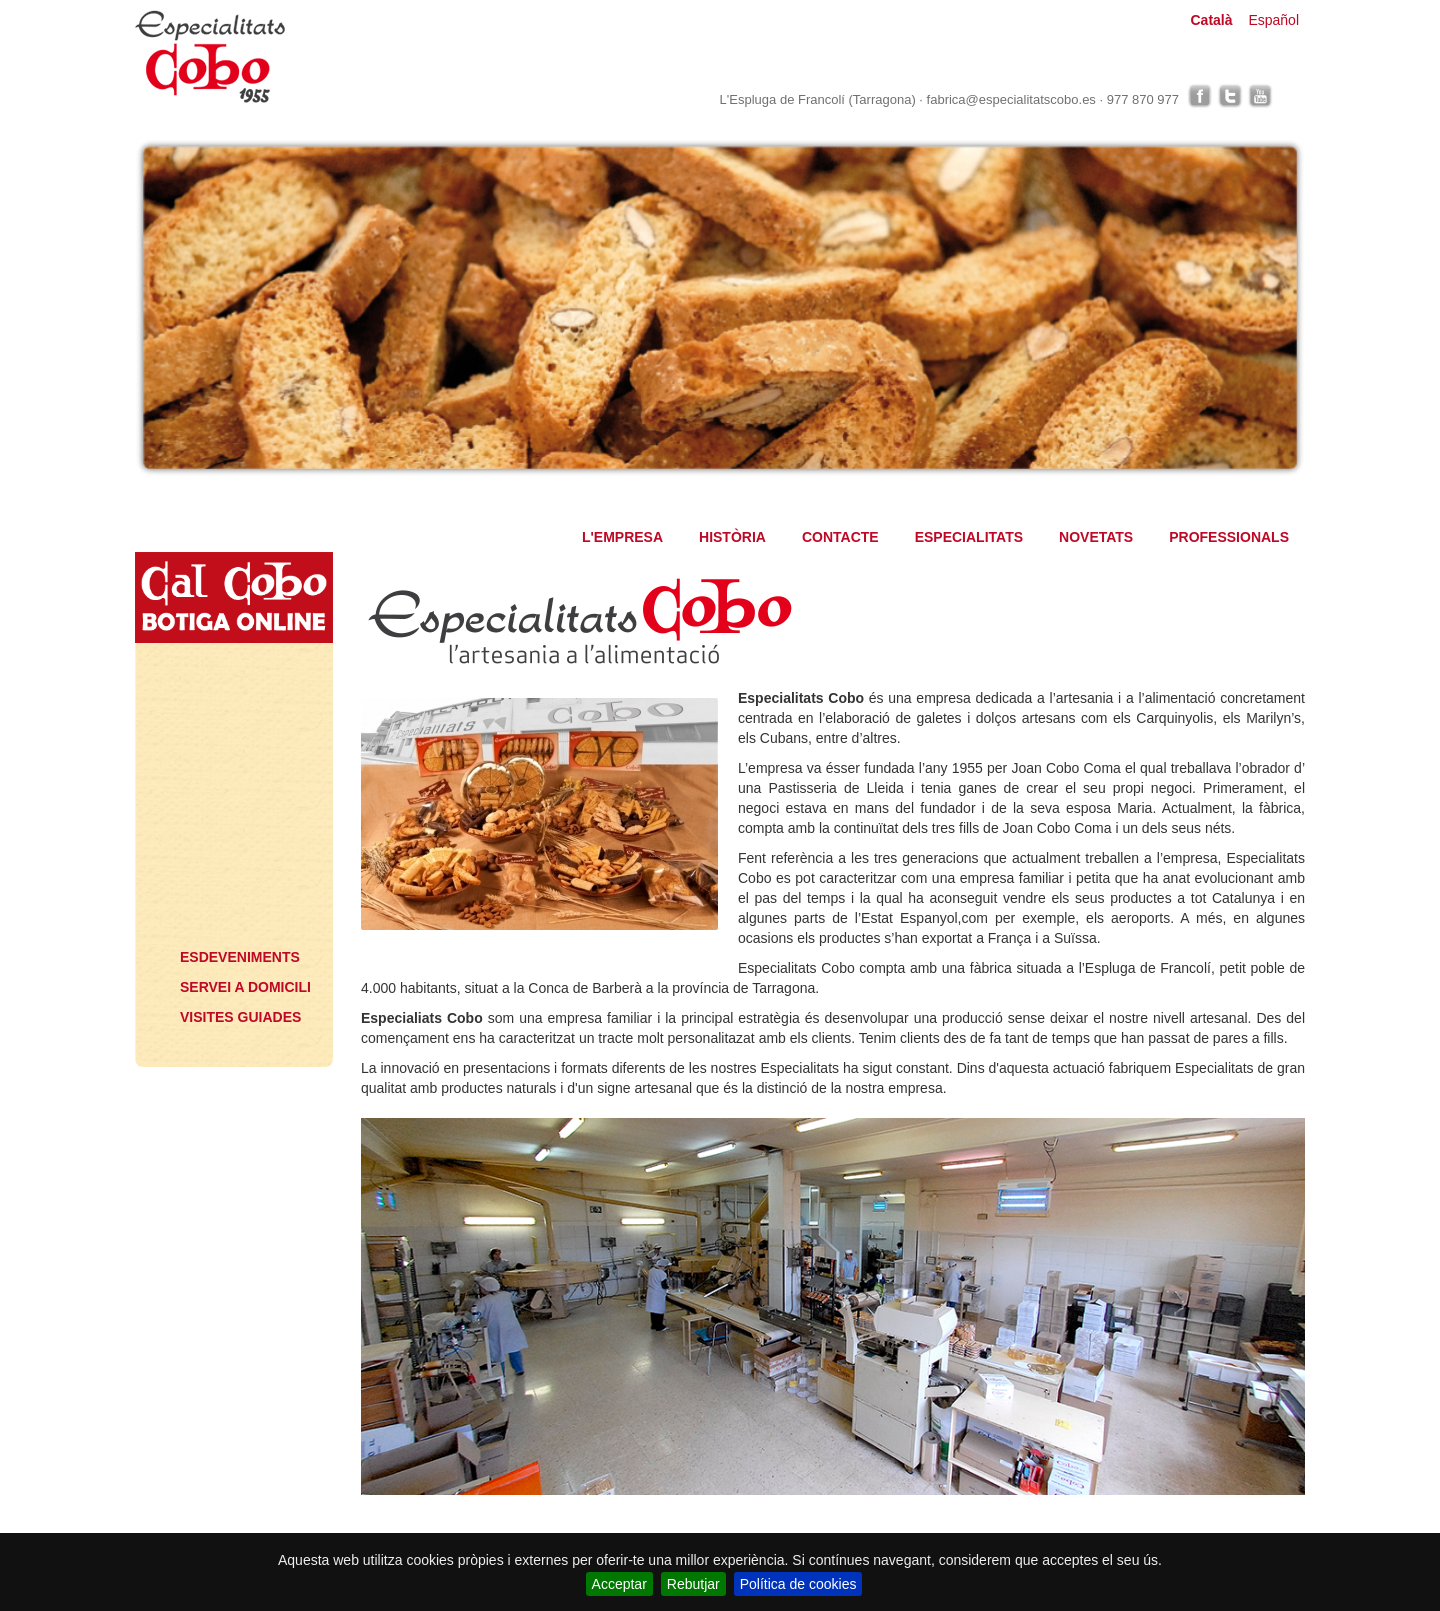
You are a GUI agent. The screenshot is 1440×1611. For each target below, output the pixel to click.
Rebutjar (693, 1584)
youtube (1260, 96)
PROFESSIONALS (1229, 537)
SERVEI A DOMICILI (245, 987)
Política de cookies (798, 1584)
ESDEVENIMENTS (240, 957)
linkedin (1290, 96)
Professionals (231, 837)
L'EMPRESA (622, 537)
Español (1273, 20)
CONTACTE (840, 537)
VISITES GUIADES (240, 1017)
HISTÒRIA (732, 537)
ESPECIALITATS (969, 537)
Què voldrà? (231, 907)
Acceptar (619, 1584)
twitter (1230, 96)
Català (1211, 20)
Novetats (231, 777)
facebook (1200, 96)
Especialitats (231, 717)
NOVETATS (1096, 537)
